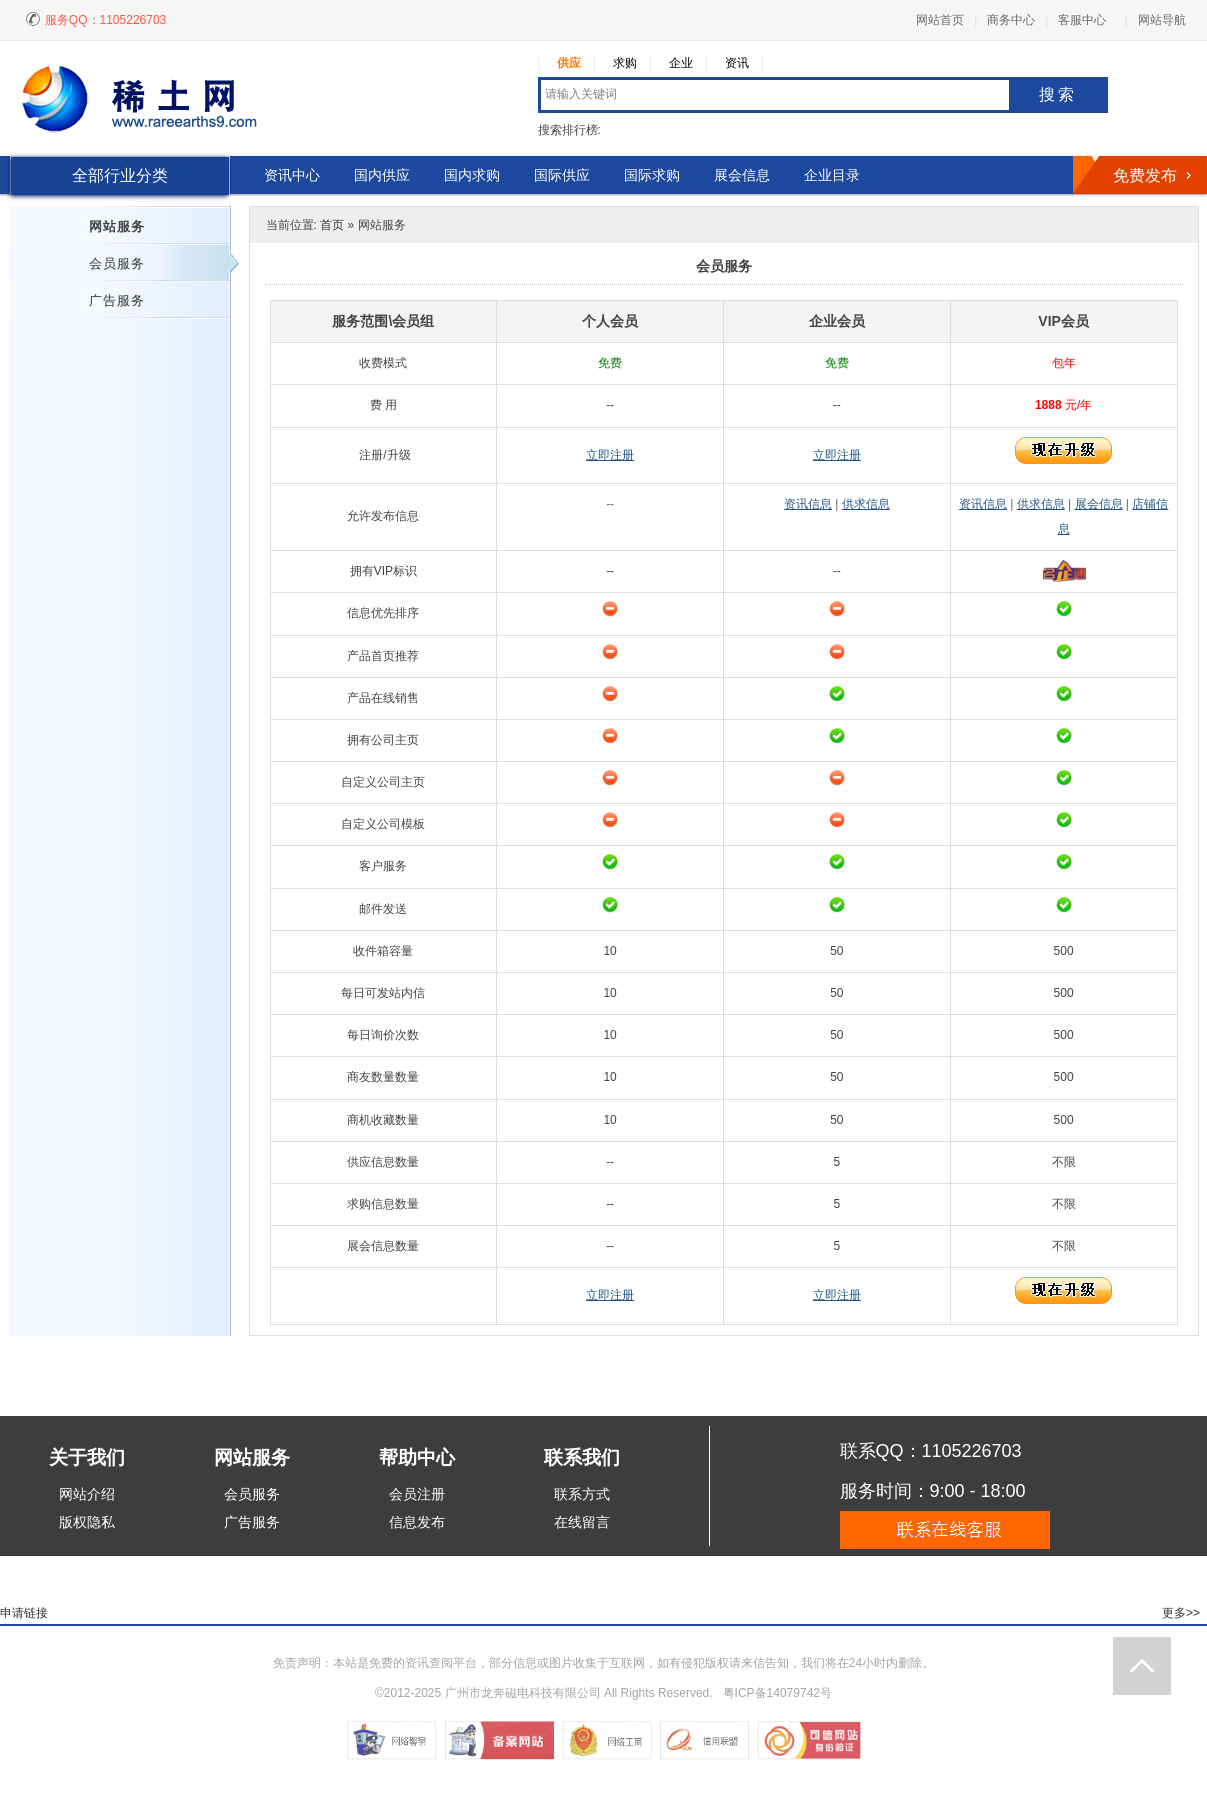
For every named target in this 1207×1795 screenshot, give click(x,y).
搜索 (1058, 94)
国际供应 (562, 175)
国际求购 (652, 175)
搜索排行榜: (569, 130)
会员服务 (117, 263)
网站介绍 (87, 1494)
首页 (332, 225)
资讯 (737, 63)
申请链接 (24, 1613)
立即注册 (610, 455)
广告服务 (117, 300)
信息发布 (417, 1522)
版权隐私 (87, 1522)
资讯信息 (808, 504)
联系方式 (582, 1494)
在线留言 (582, 1522)
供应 (569, 63)
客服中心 (1082, 20)
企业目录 (832, 175)
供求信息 (866, 504)
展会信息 (742, 175)
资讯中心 (292, 175)
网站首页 (940, 20)
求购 (625, 63)
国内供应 (382, 175)
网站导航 (1162, 20)
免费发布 (1145, 175)
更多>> (1181, 1613)
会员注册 (417, 1494)
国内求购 (472, 175)
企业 (681, 63)
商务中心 (1011, 20)
